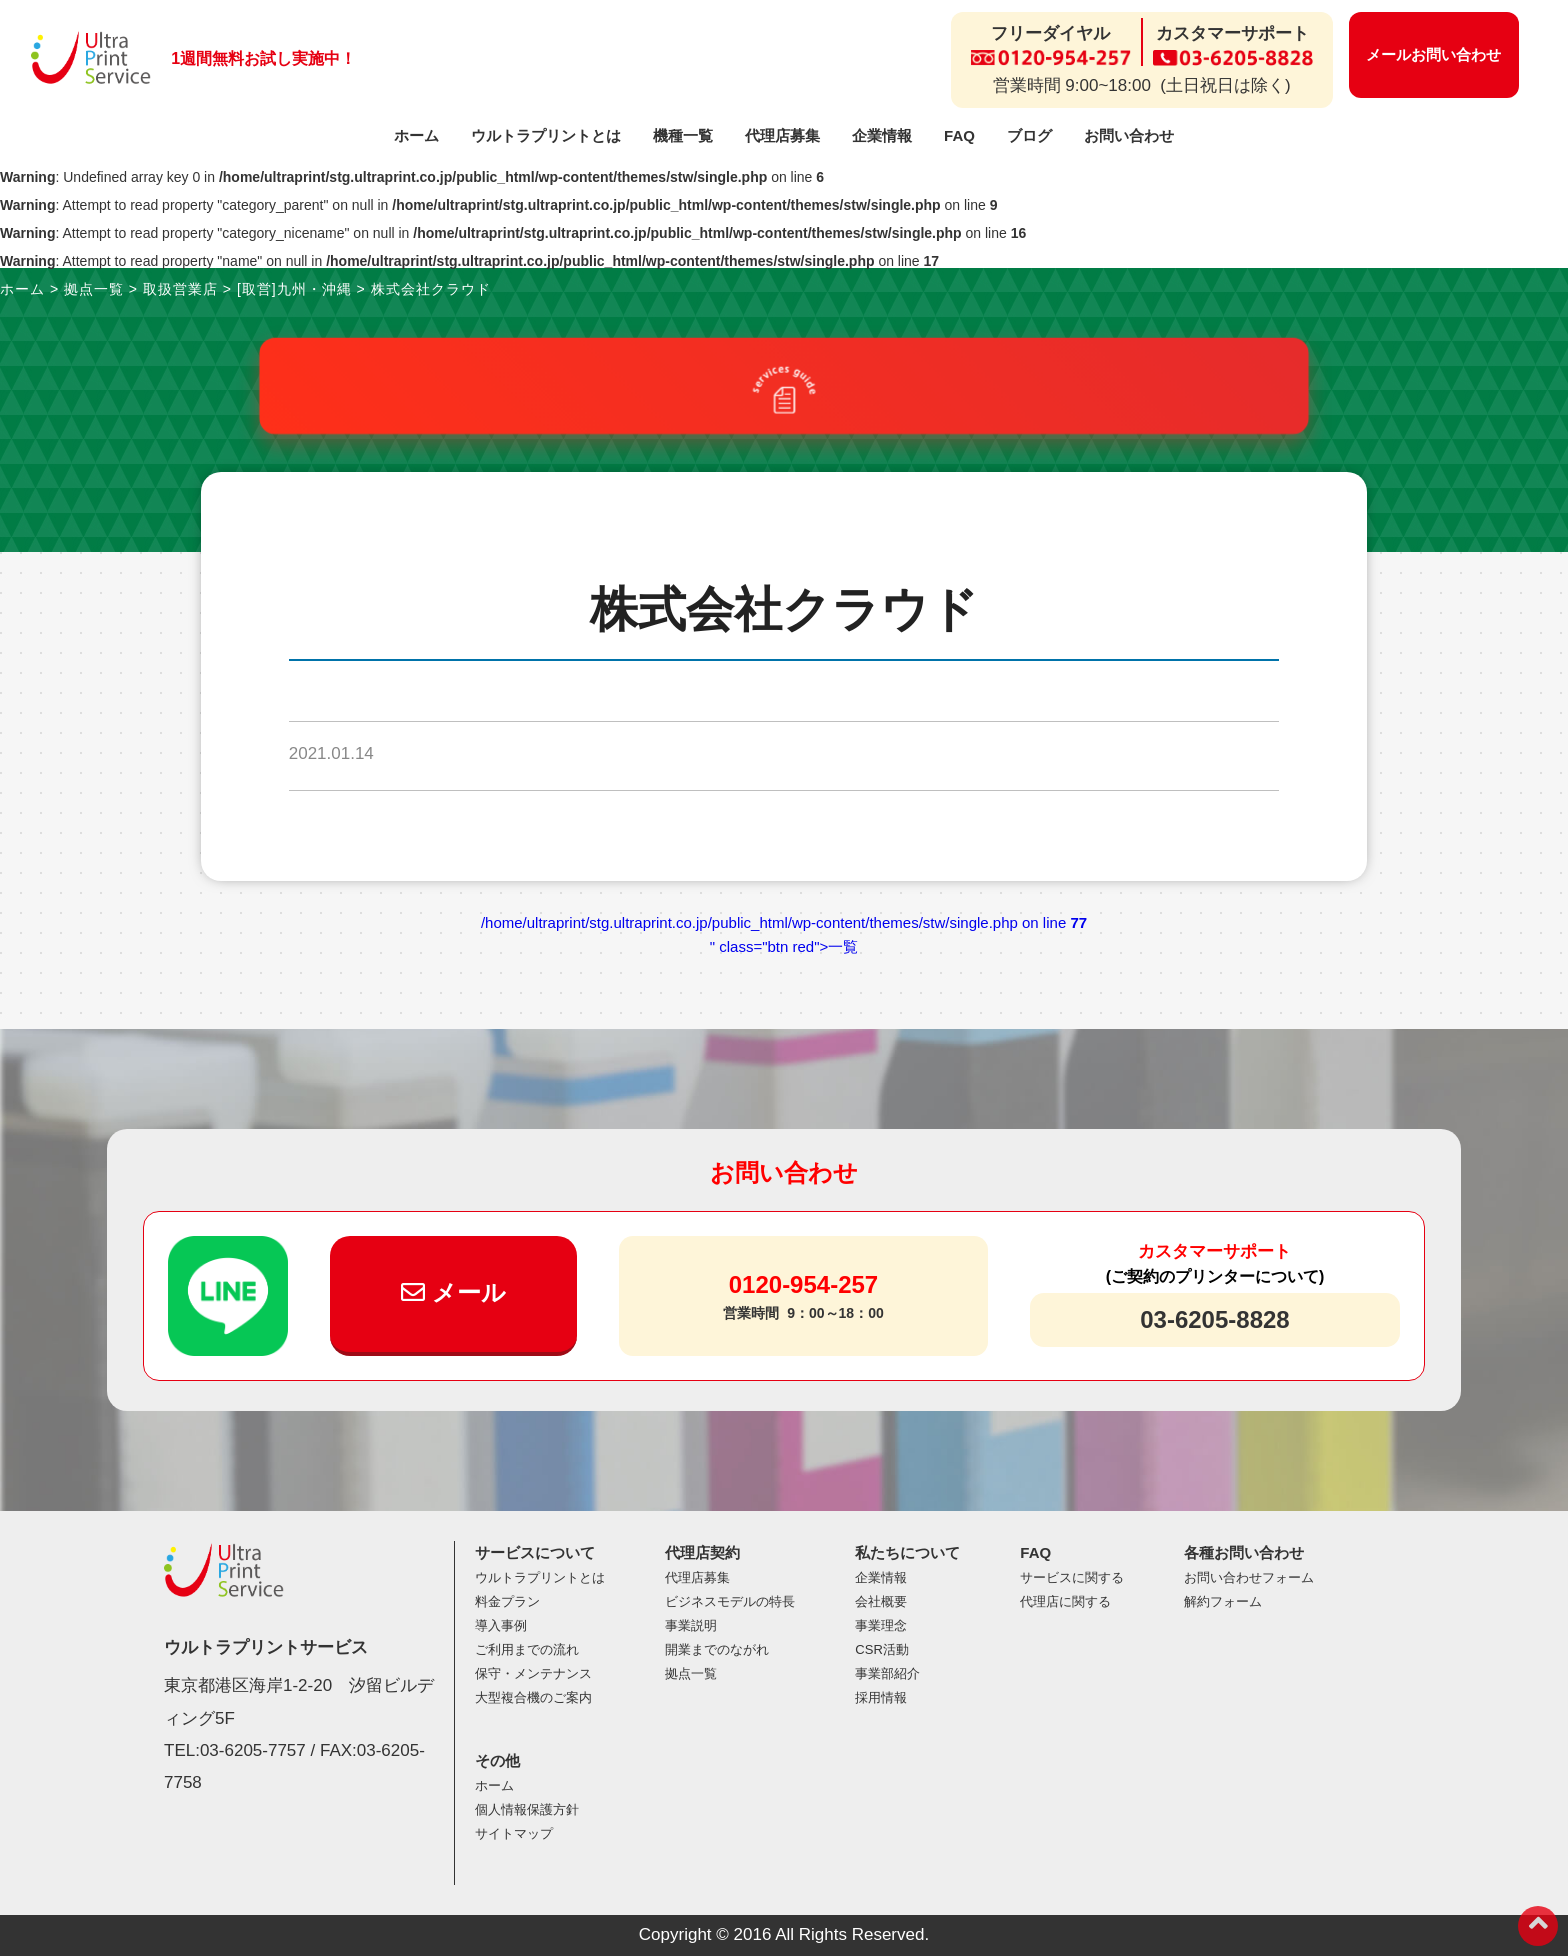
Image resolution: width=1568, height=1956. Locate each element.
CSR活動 (881, 1649)
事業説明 (691, 1625)
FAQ (959, 135)
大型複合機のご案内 (533, 1697)
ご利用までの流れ (527, 1649)
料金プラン (507, 1601)
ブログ (1029, 135)
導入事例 (501, 1625)
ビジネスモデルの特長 (730, 1601)
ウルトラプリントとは (546, 135)
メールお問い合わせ (1433, 54)
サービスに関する (1072, 1577)
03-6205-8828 (1214, 1319)
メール (453, 1292)
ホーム (416, 135)
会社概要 (881, 1601)
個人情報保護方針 (527, 1809)
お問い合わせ (1129, 135)
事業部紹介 (887, 1673)
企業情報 (882, 135)
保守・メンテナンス (533, 1673)
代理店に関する (1065, 1601)
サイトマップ (514, 1833)
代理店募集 (782, 135)
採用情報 (881, 1697)
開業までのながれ (717, 1649)
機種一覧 (683, 135)
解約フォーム (1223, 1601)
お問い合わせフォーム (1249, 1577)
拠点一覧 (691, 1673)
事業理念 (881, 1625)
